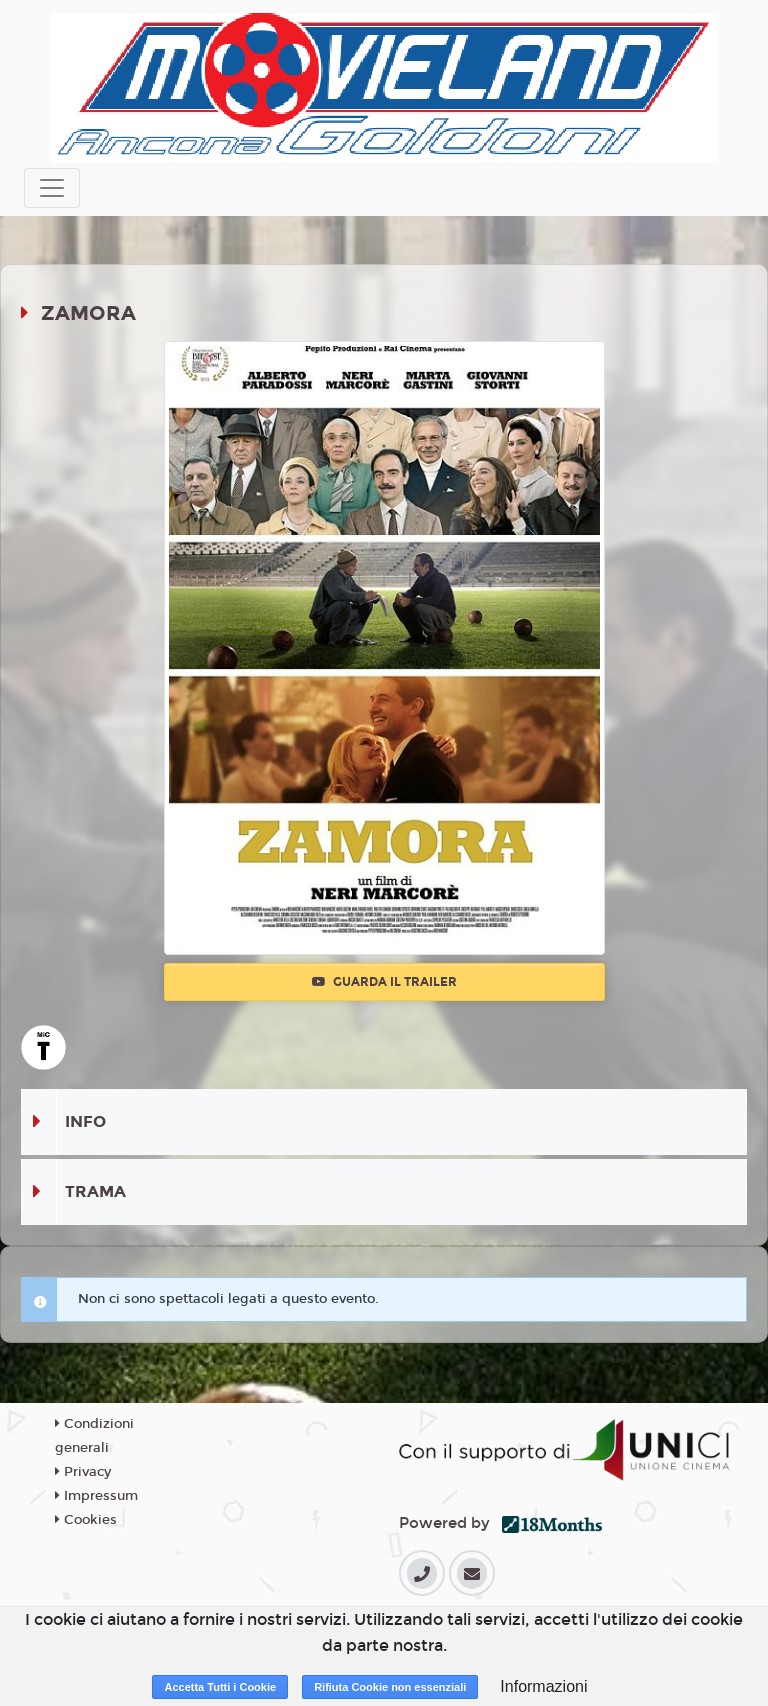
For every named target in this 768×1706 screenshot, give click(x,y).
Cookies (86, 1520)
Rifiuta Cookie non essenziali (390, 1687)
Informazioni (543, 1686)
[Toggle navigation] (52, 188)
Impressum (96, 1496)
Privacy (83, 1472)
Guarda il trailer (384, 982)
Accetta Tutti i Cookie (220, 1687)
